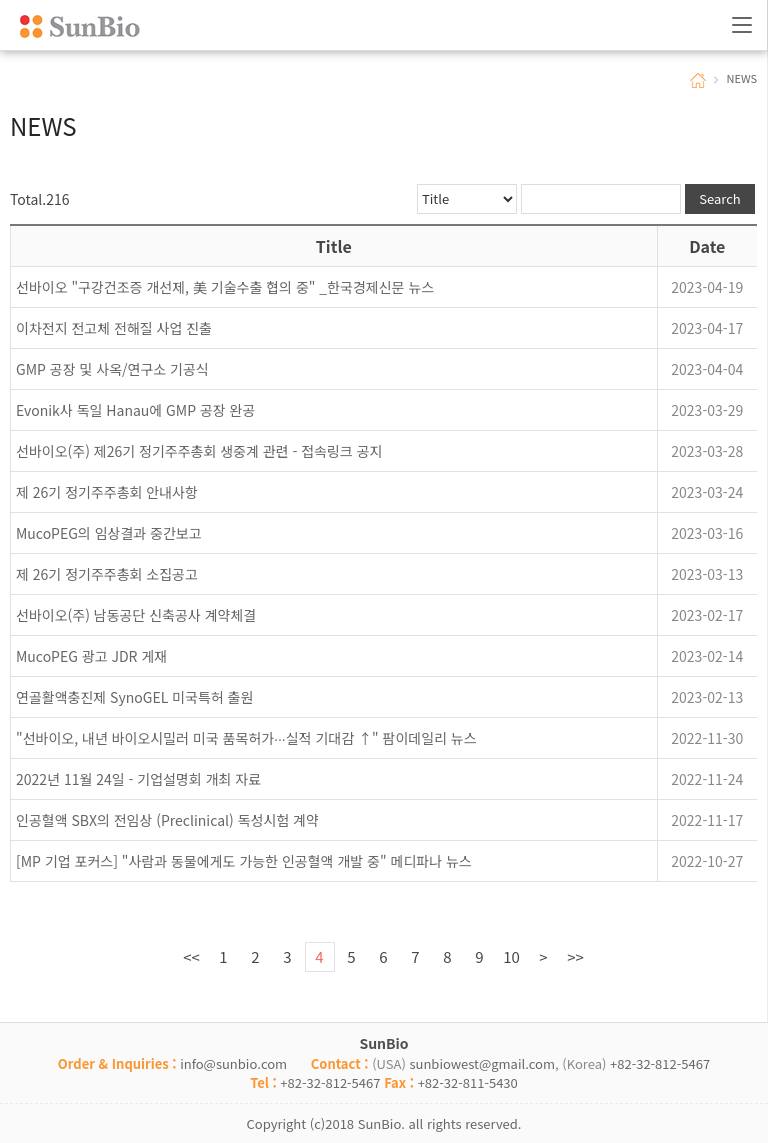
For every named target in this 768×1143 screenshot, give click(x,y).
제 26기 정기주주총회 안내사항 (107, 492)
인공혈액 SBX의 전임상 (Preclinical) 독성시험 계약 (167, 820)
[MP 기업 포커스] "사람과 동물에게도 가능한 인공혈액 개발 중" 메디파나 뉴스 (244, 861)
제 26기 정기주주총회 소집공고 (107, 574)
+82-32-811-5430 (468, 1082)
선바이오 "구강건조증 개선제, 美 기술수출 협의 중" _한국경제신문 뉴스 (225, 287)
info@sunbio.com (233, 1063)
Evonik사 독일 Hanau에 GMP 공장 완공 (135, 410)
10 (511, 956)
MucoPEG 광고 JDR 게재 (91, 656)
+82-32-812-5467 (660, 1063)
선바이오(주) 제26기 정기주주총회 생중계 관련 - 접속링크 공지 (199, 451)
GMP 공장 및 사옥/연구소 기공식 (112, 369)
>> (575, 956)
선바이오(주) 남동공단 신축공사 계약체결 (136, 615)
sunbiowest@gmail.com (482, 1063)
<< (191, 956)
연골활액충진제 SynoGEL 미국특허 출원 (134, 697)
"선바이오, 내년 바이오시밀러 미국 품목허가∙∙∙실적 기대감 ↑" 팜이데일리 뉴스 (246, 738)
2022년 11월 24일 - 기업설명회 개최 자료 (138, 779)
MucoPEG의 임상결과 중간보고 (109, 533)
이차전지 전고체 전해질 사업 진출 (114, 328)
